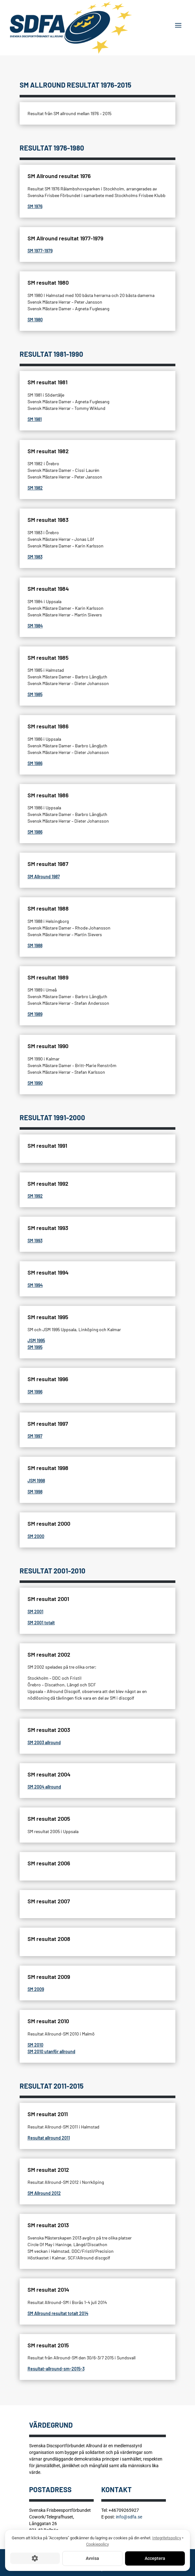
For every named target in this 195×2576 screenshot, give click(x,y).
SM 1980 (35, 319)
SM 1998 (35, 1491)
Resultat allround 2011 (49, 2137)
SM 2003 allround (44, 1742)
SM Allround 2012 (44, 2193)
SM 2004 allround (44, 1786)
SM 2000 (36, 1536)
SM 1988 (35, 945)
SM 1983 (35, 556)
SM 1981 (35, 419)
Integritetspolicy (166, 2538)
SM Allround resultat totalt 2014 (58, 2313)
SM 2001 (35, 1611)
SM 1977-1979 (40, 250)
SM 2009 (36, 1989)
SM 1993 (35, 1240)
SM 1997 (35, 1436)
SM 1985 (35, 694)
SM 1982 (35, 488)
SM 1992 (35, 1196)
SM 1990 (35, 1083)
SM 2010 (35, 2045)
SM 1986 (35, 763)
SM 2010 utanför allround (51, 2051)
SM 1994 (35, 1285)
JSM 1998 (36, 1480)
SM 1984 (35, 625)
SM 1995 (35, 1347)
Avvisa (92, 2558)
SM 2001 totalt (41, 1622)
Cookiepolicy (97, 2544)
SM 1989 (35, 1014)
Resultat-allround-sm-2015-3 (56, 2368)
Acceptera (155, 2558)
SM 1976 (35, 206)
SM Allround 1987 (44, 876)
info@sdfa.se (129, 2516)
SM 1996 (35, 1391)
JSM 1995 (36, 1340)
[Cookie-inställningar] (35, 2558)
